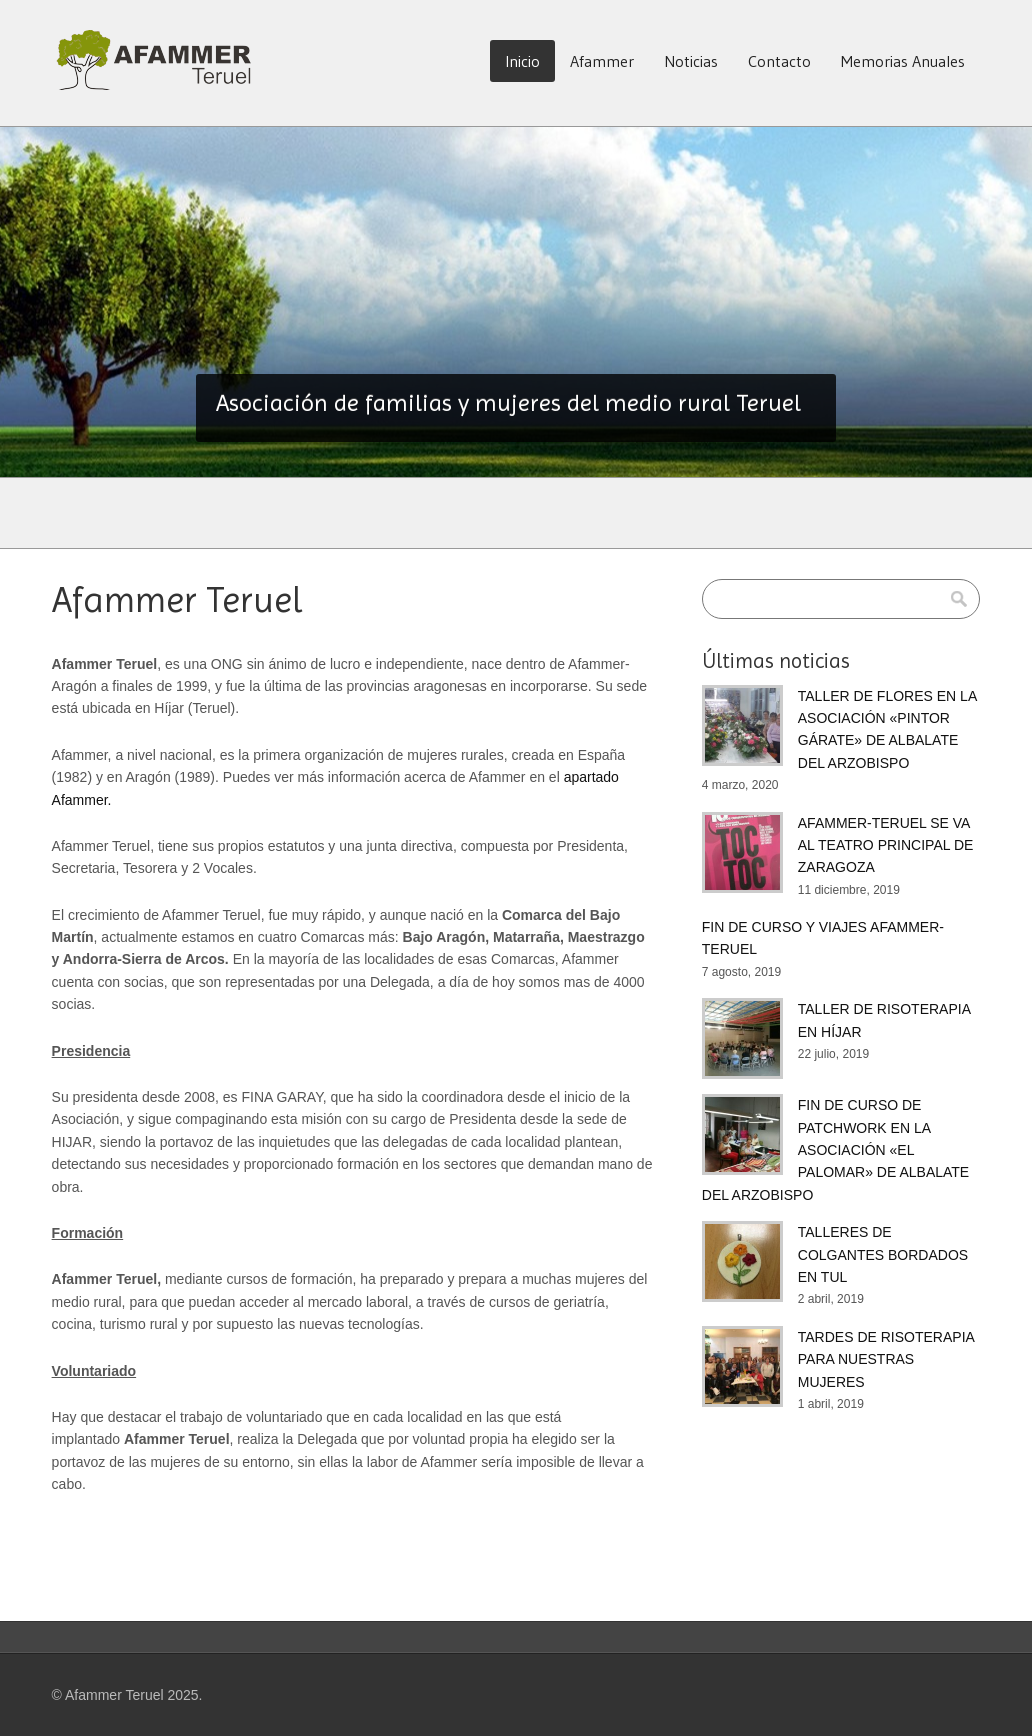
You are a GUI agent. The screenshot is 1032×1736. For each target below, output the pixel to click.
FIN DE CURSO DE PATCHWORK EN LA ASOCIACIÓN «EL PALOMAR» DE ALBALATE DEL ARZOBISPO (835, 1150)
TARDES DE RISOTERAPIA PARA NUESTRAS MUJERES (886, 1359)
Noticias (691, 61)
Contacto (779, 61)
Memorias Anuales (903, 61)
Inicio (522, 61)
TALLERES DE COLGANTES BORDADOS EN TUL (883, 1254)
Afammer (602, 61)
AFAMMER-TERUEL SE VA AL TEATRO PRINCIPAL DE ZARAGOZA (886, 845)
